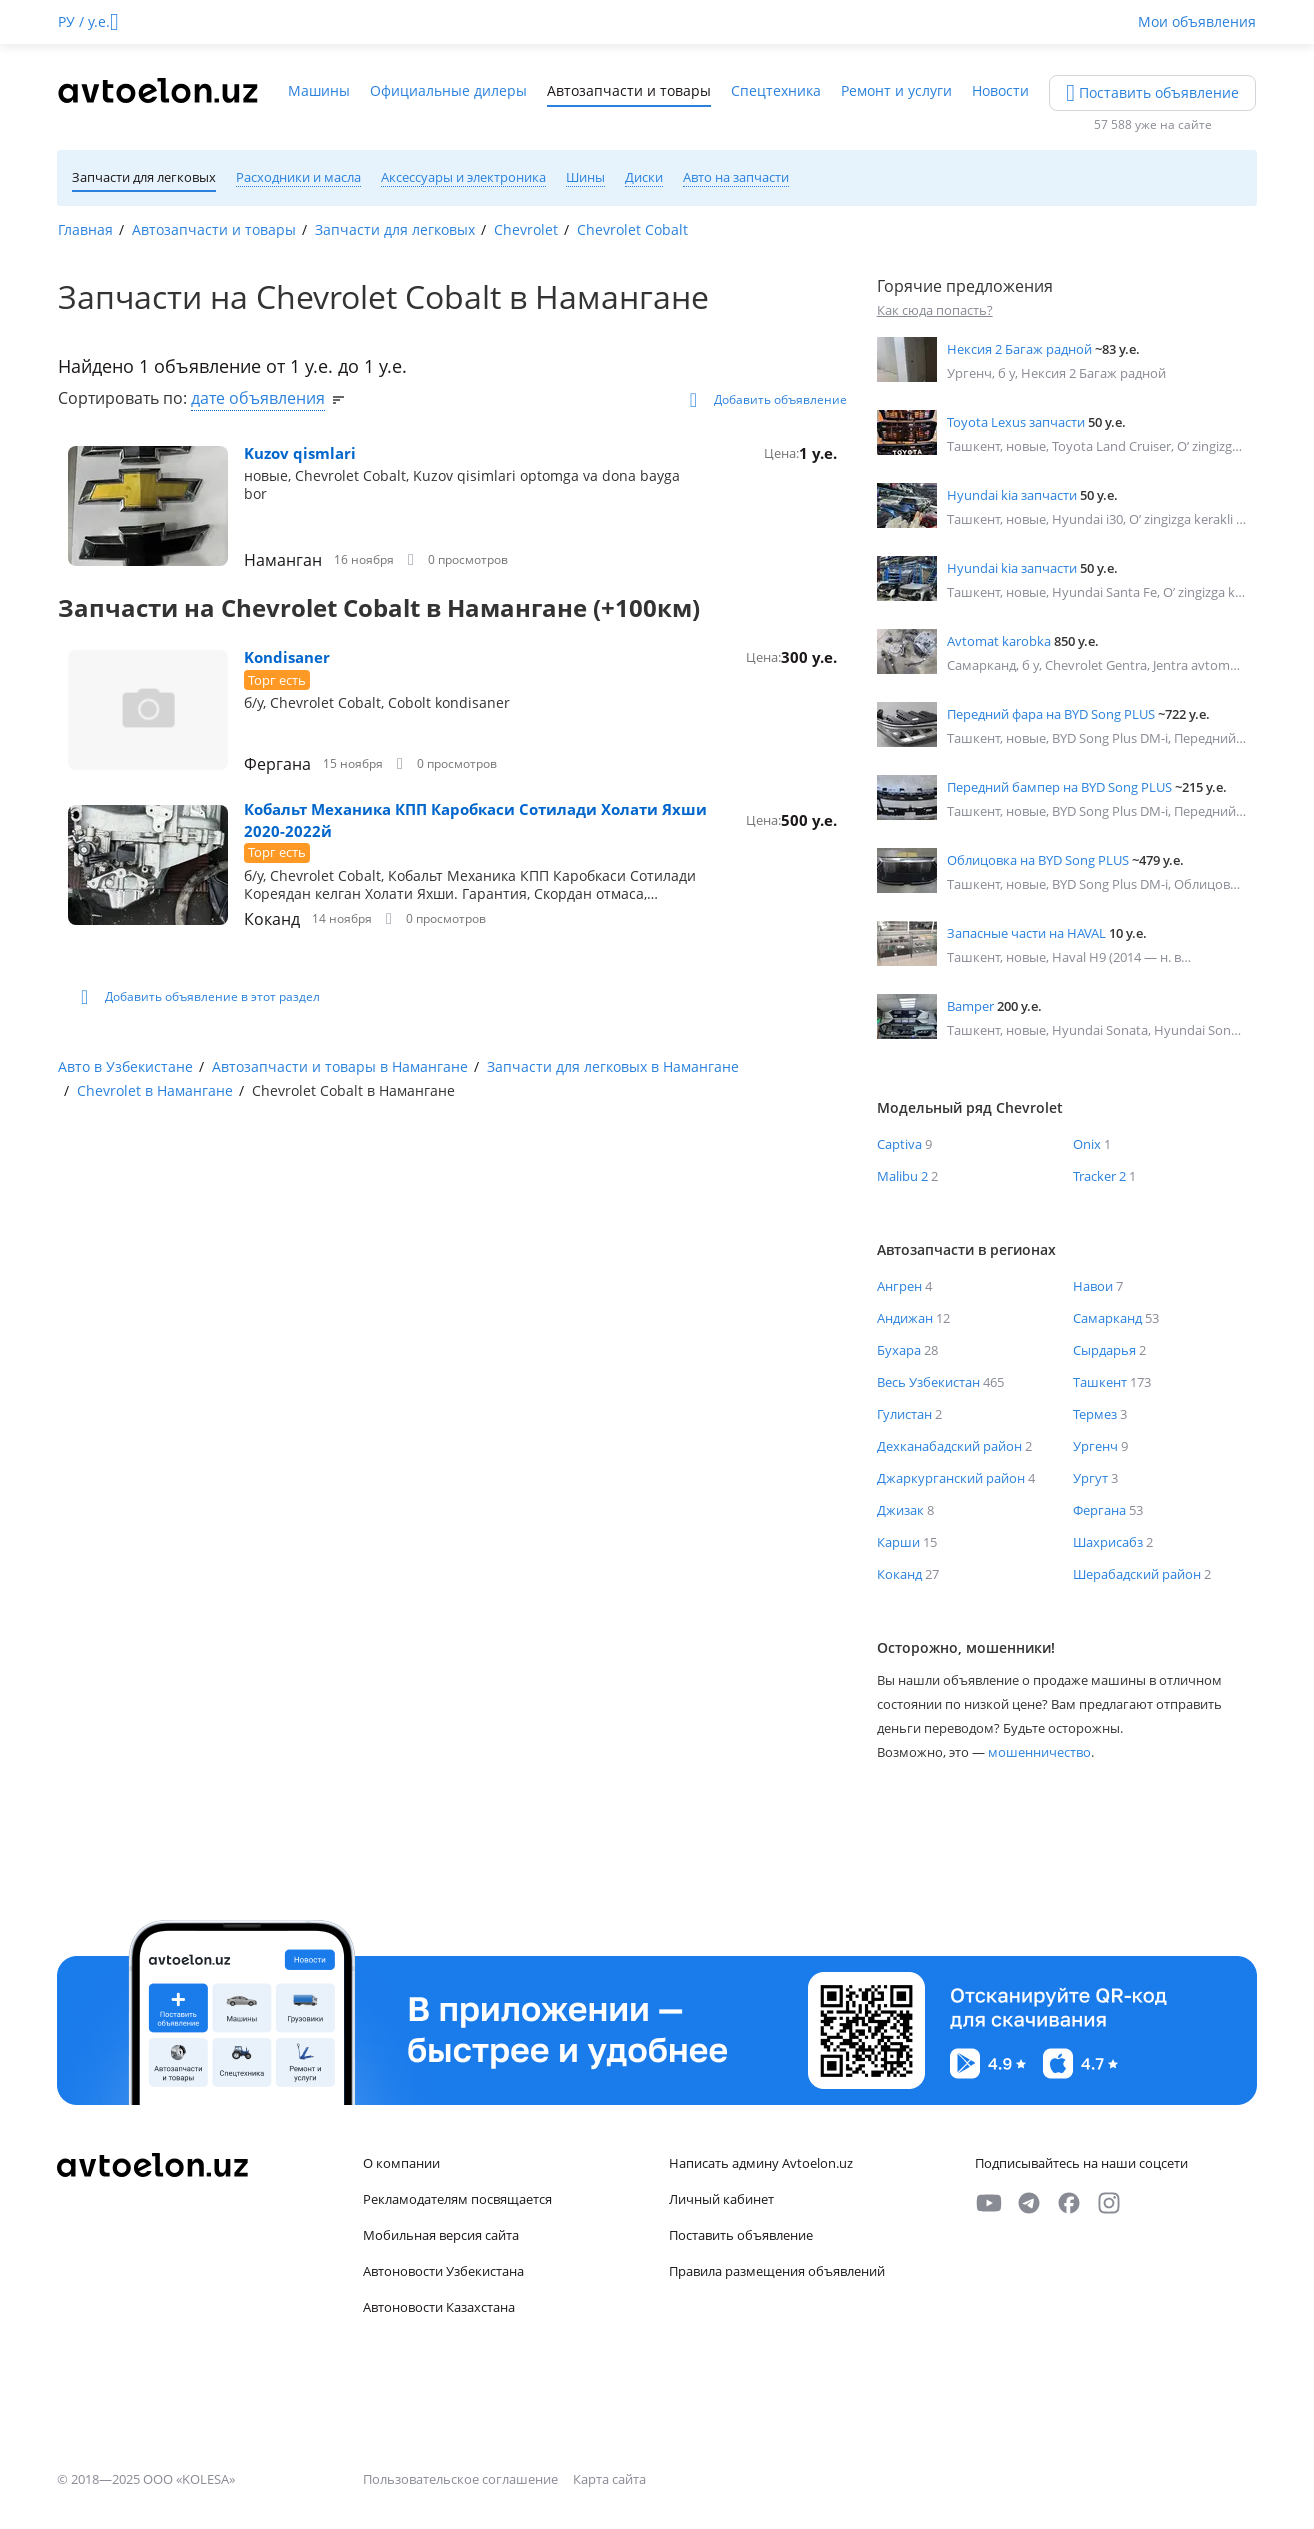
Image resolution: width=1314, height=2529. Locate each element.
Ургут (1090, 1478)
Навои (1093, 1286)
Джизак (900, 1510)
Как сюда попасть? (935, 310)
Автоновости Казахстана (439, 2307)
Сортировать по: (124, 398)
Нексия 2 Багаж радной (1019, 349)
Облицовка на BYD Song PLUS (1038, 860)
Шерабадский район (1137, 1574)
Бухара (899, 1350)
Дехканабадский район (949, 1446)
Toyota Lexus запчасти (1016, 422)
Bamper (970, 1006)
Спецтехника (776, 90)
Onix (1087, 1144)
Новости (1000, 90)
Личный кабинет (721, 2199)
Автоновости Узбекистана (443, 2271)
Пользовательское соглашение (462, 2479)
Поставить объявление (741, 2235)
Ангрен (899, 1286)
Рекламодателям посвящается (457, 2199)
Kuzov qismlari (300, 453)
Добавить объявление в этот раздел (200, 997)
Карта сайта (609, 2479)
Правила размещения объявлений (777, 2271)
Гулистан (904, 1414)
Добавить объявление (768, 400)
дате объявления (258, 398)
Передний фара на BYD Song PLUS (1051, 714)
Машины (319, 90)
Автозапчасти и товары (629, 90)
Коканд (272, 919)
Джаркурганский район (951, 1478)
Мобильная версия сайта (441, 2235)
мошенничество (1039, 1752)
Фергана (277, 764)
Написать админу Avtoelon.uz (761, 2163)
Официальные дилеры (448, 90)
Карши (898, 1542)
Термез (1095, 1414)
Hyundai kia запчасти (1012, 495)
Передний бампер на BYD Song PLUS (1059, 787)
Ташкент (1100, 1382)
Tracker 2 (1099, 1176)
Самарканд (1107, 1318)
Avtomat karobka (999, 641)
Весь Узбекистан (928, 1382)
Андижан (905, 1318)
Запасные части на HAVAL (1026, 933)
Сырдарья (1104, 1350)
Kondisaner (287, 657)
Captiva (899, 1144)
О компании (401, 2163)
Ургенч (1095, 1446)
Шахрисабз (1108, 1542)
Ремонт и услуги (896, 90)
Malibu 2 (902, 1176)
